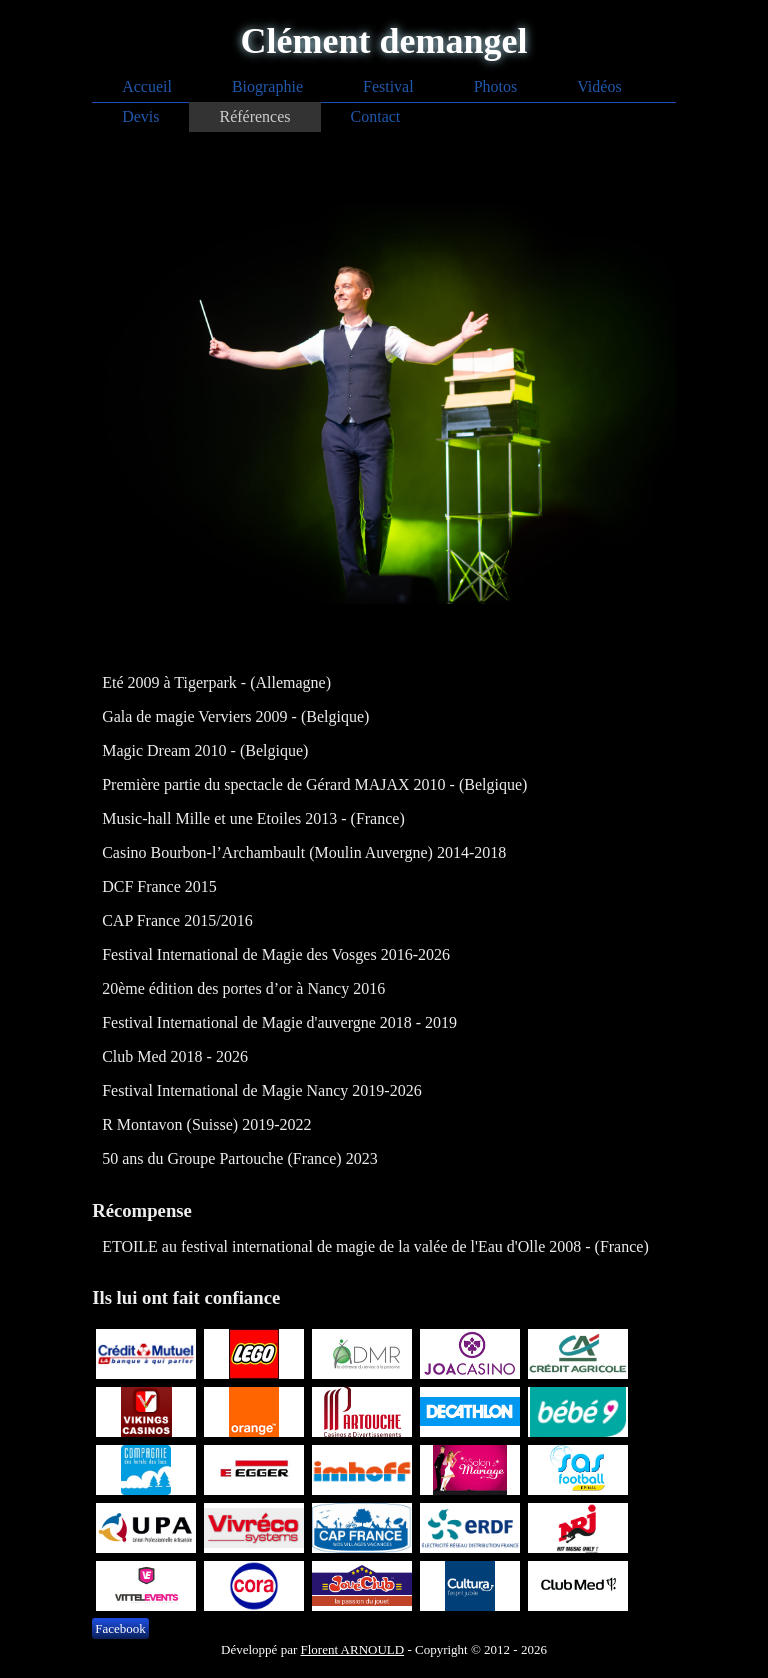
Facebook (120, 1628)
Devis (140, 116)
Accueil (147, 86)
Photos (496, 86)
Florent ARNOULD (353, 1649)
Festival (388, 86)
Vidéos (599, 86)
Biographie (267, 86)
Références (254, 116)
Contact (376, 116)
